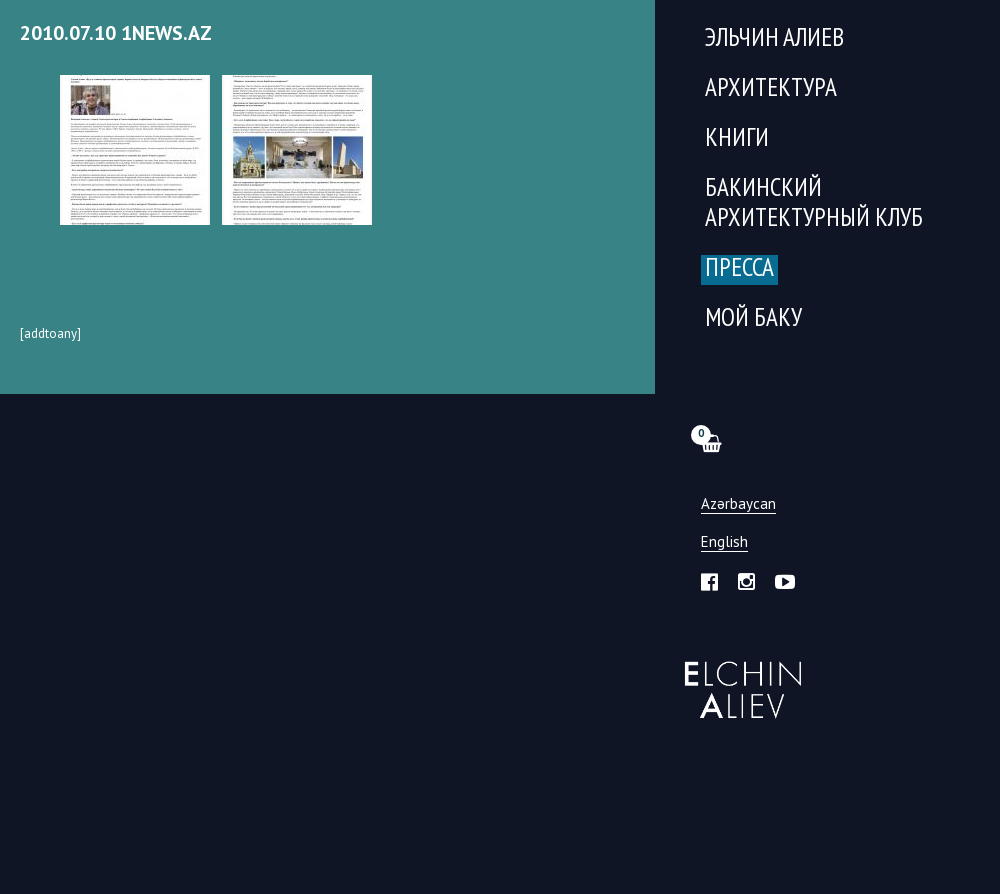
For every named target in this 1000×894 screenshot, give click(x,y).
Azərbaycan (738, 504)
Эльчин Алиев (738, 679)
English (724, 542)
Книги (737, 139)
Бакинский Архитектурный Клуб (814, 204)
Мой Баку (753, 319)
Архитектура (771, 89)
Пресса (739, 269)
